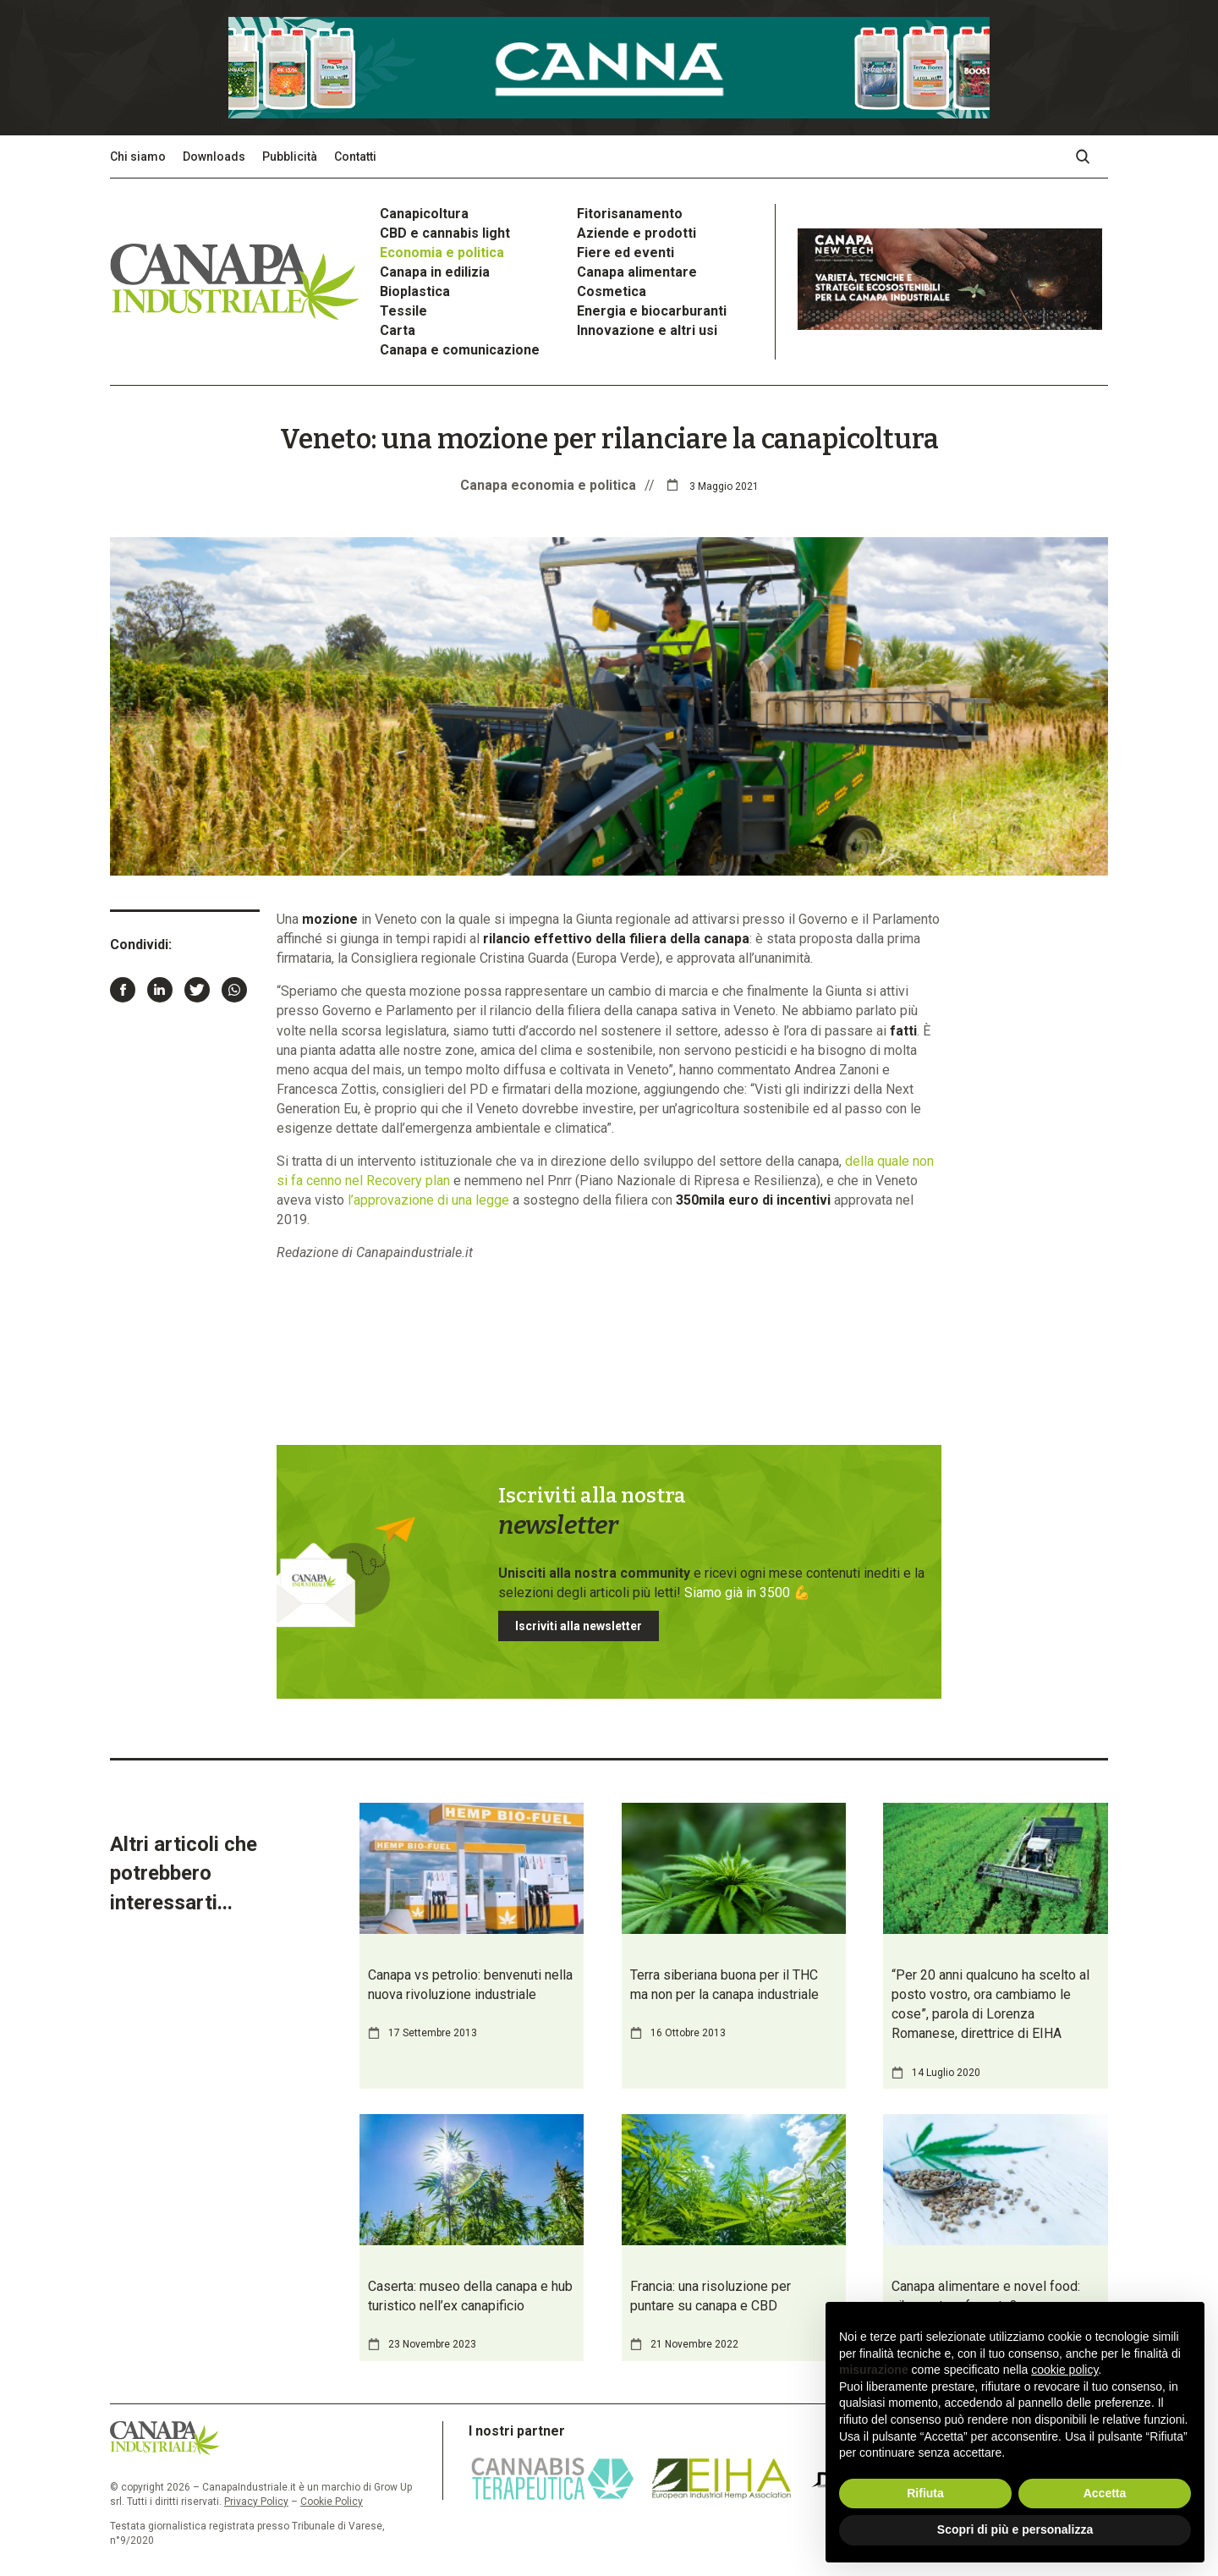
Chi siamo (138, 156)
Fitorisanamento (630, 214)
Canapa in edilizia (435, 272)
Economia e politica (442, 252)
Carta (397, 330)
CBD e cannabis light (445, 233)
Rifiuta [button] (925, 2493)
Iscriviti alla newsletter (578, 1626)
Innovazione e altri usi (647, 330)
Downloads (214, 156)
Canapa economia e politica (548, 485)
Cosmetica (611, 291)
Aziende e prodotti (636, 233)
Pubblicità (289, 156)
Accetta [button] (1105, 2493)
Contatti (355, 156)
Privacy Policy (256, 2501)
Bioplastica (415, 291)
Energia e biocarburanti (652, 311)
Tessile (403, 311)
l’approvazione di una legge (428, 1200)
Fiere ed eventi (625, 252)
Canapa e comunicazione (460, 350)
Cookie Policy (331, 2501)
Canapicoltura (424, 214)
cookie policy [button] (1064, 2369)
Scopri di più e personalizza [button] (1015, 2529)
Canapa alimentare (637, 272)
